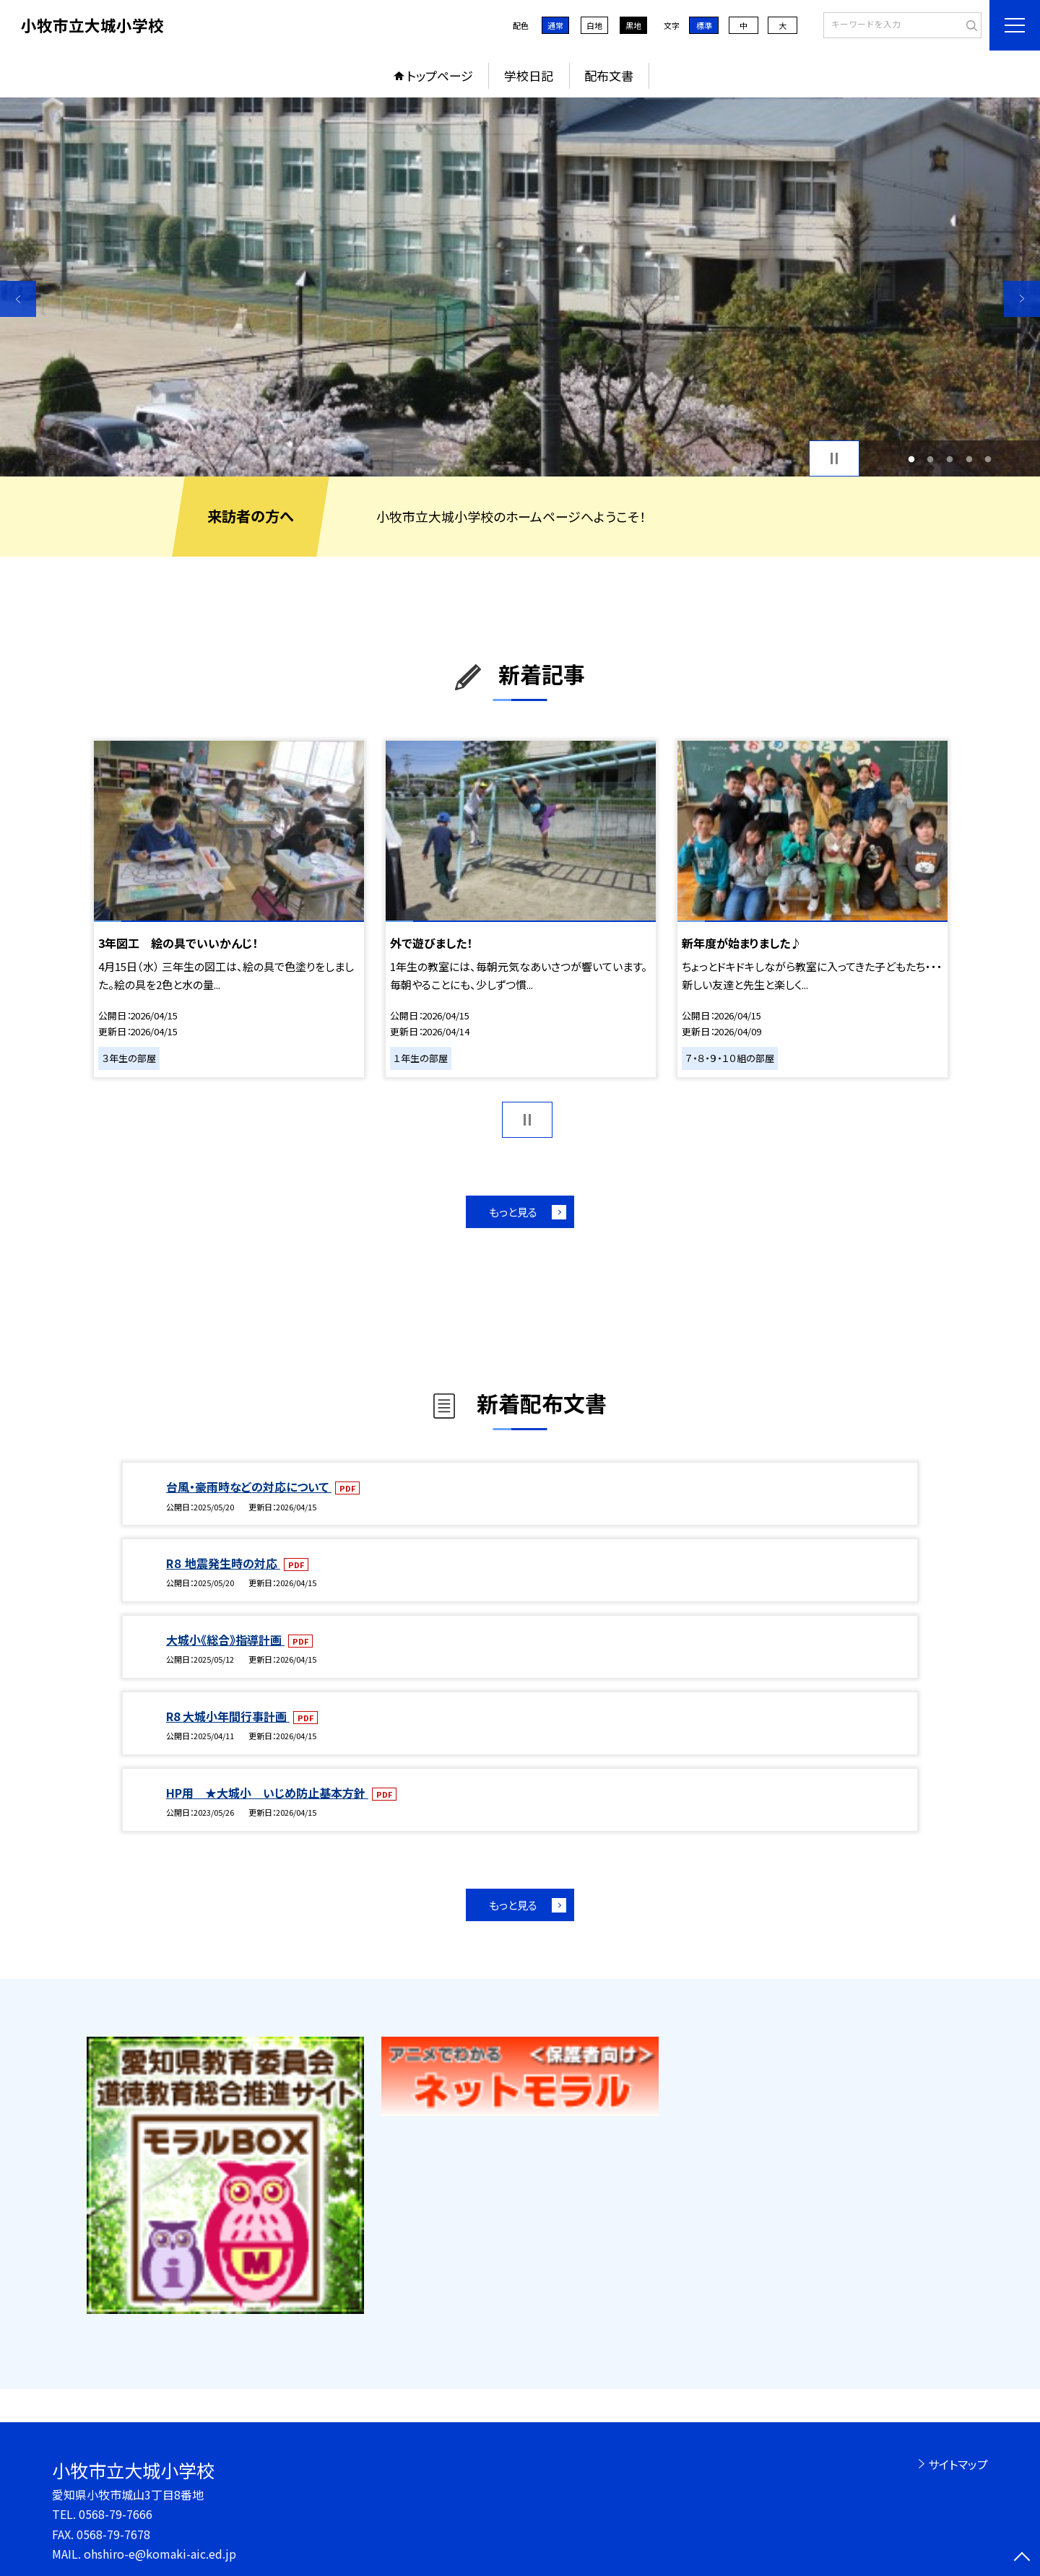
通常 (555, 25)
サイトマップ (958, 2464)
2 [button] (930, 459)
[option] (520, 287)
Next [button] (1022, 299)
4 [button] (969, 459)
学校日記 (528, 75)
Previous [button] (18, 299)
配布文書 (608, 75)
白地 (594, 25)
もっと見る (513, 1211)
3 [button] (950, 459)
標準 (704, 25)
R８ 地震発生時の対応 (223, 1563)
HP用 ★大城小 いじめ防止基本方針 (267, 1792)
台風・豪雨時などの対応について (249, 1486)
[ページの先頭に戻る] (1022, 2558)
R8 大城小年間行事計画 (228, 1716)
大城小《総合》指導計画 (225, 1639)
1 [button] (911, 459)
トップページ (440, 75)
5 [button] (988, 459)
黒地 (633, 25)
